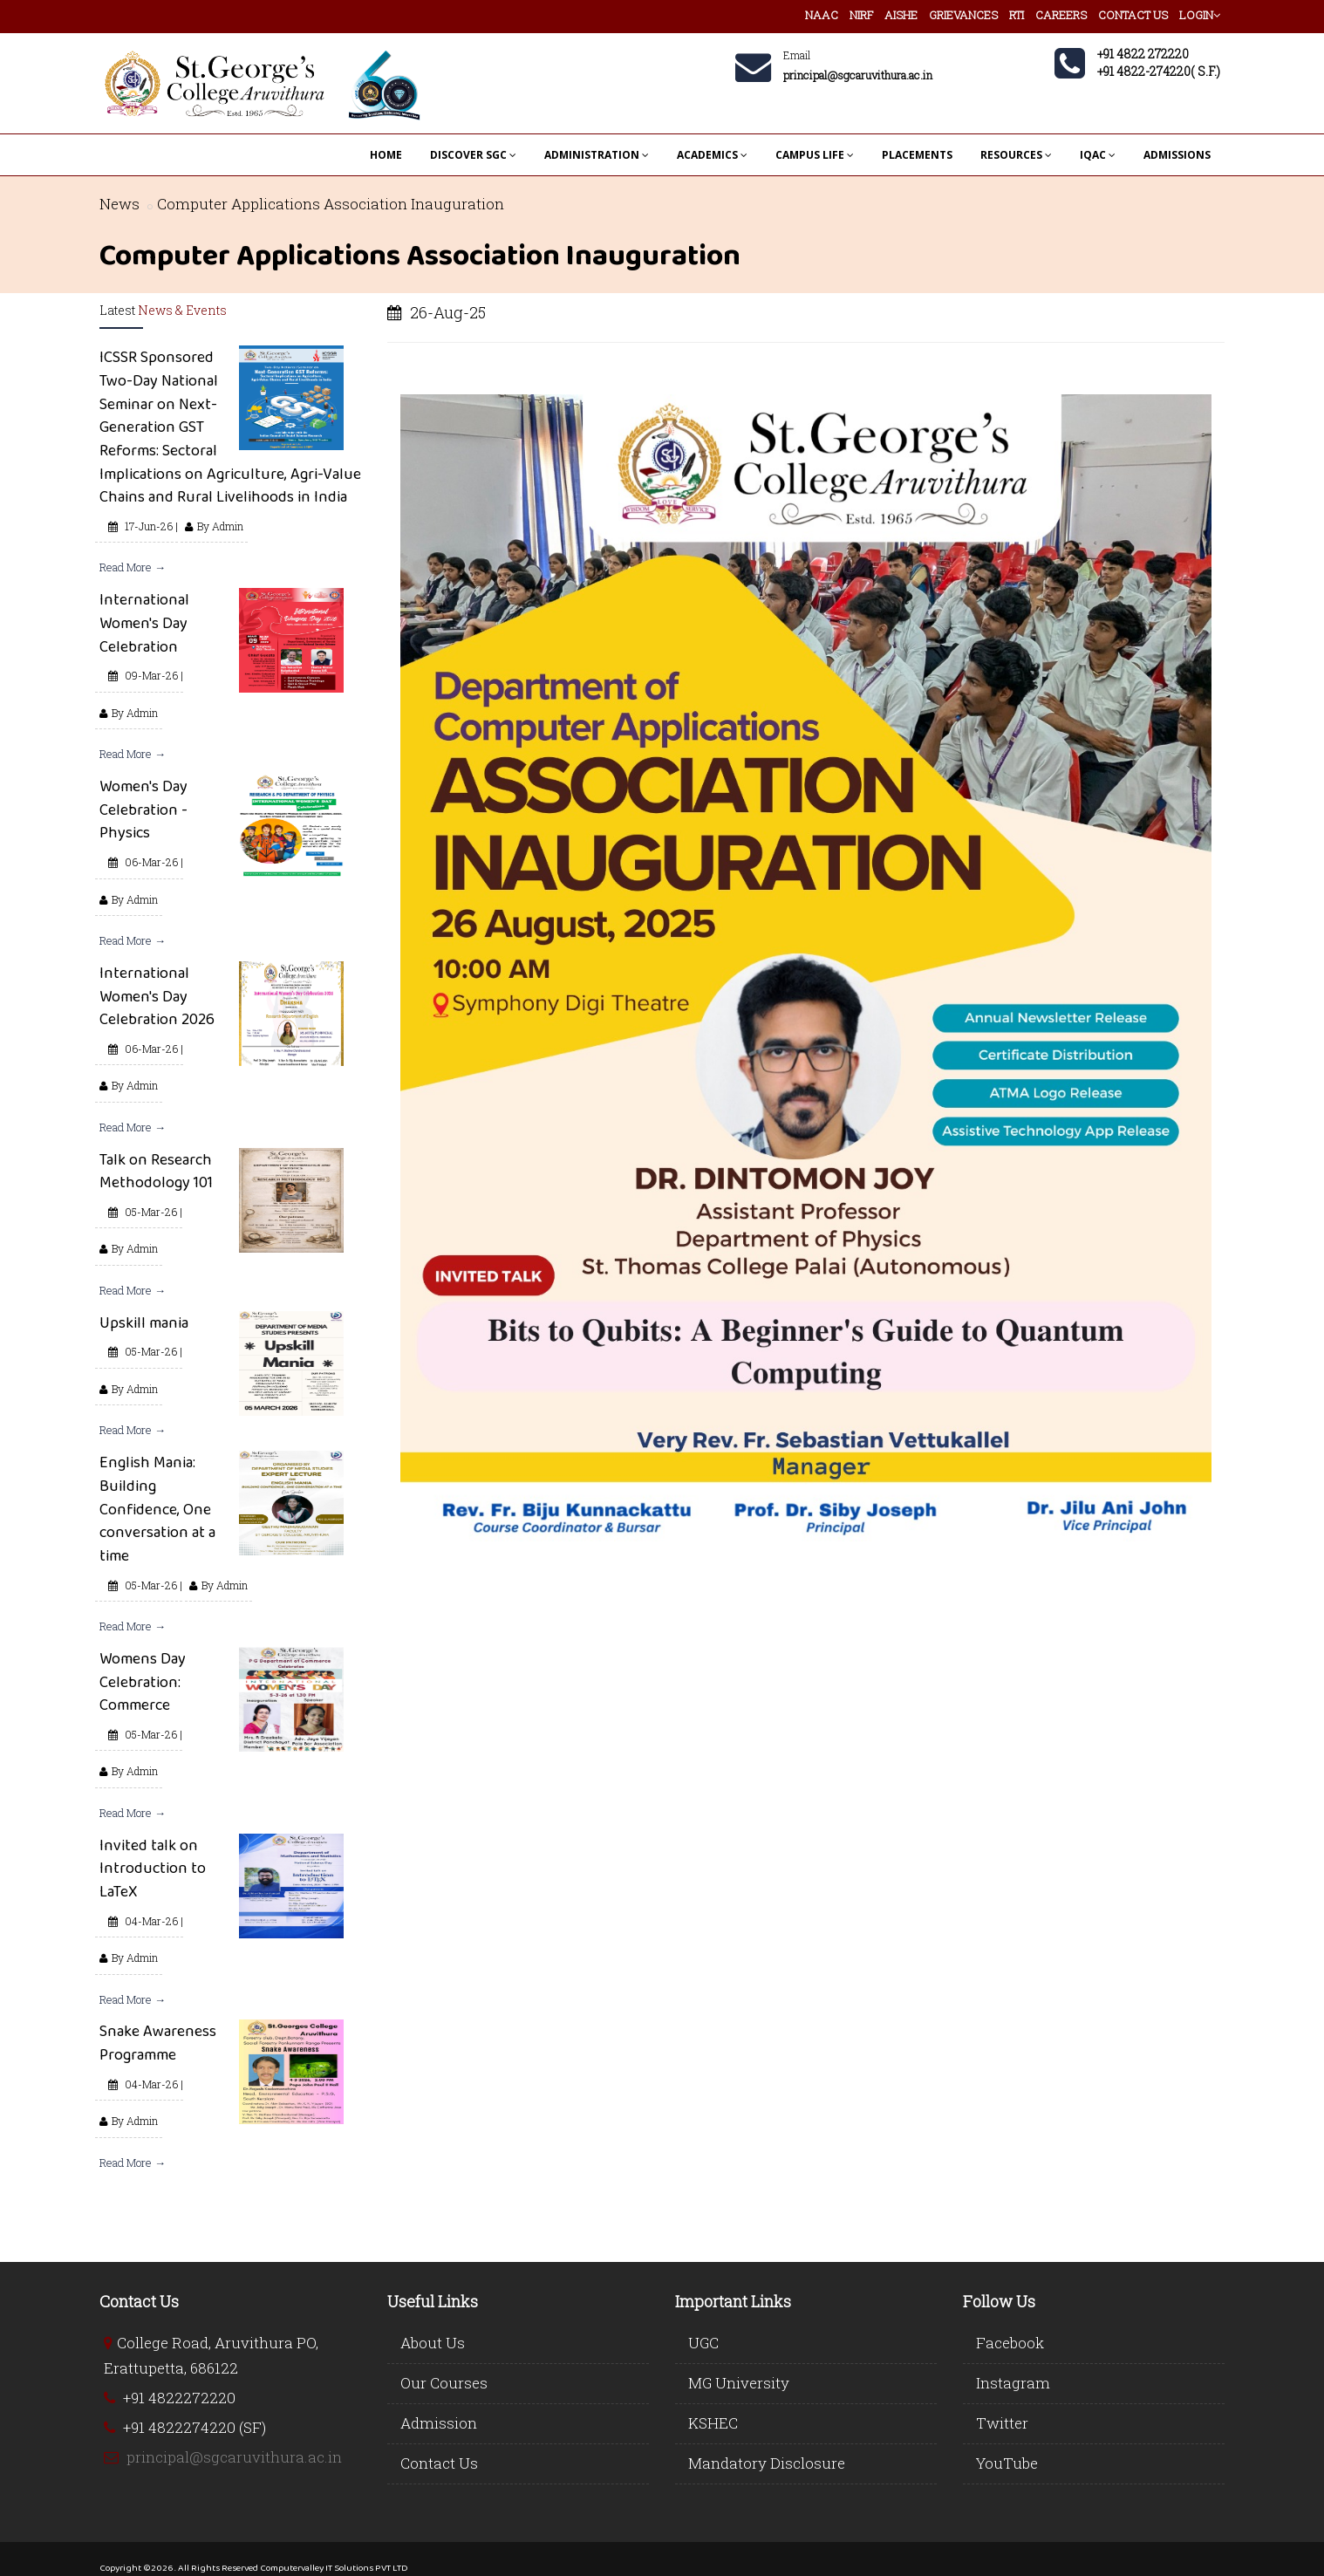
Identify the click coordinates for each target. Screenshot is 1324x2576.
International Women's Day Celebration (144, 622)
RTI (1016, 15)
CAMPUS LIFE (814, 154)
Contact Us (439, 2463)
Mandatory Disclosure (766, 2463)
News (119, 204)
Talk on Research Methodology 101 (156, 1171)
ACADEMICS (712, 154)
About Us (432, 2343)
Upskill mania (143, 1322)
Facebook (1010, 2343)
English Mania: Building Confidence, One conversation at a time (157, 1509)
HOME (386, 154)
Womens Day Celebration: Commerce (142, 1681)
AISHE (901, 15)
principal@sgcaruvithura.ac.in (234, 2457)
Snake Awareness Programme (157, 2042)
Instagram (1013, 2383)
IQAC (1098, 154)
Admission (438, 2423)
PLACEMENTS (917, 154)
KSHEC (713, 2423)
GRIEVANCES (963, 15)
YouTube (1007, 2463)
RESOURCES (1016, 154)
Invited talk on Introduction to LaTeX (152, 1868)
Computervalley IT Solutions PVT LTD (334, 2567)
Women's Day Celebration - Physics (143, 809)
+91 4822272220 (179, 2398)
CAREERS (1061, 15)
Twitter (1002, 2423)
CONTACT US (1133, 15)
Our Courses (444, 2383)
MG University (738, 2383)
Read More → (132, 567)
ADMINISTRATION (596, 154)
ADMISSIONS (1177, 154)
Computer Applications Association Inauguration (330, 204)
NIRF (861, 15)
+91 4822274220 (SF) (194, 2427)
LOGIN (1199, 15)
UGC (703, 2343)
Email (796, 55)
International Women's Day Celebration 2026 (157, 995)
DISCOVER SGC (473, 154)
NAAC (821, 15)
